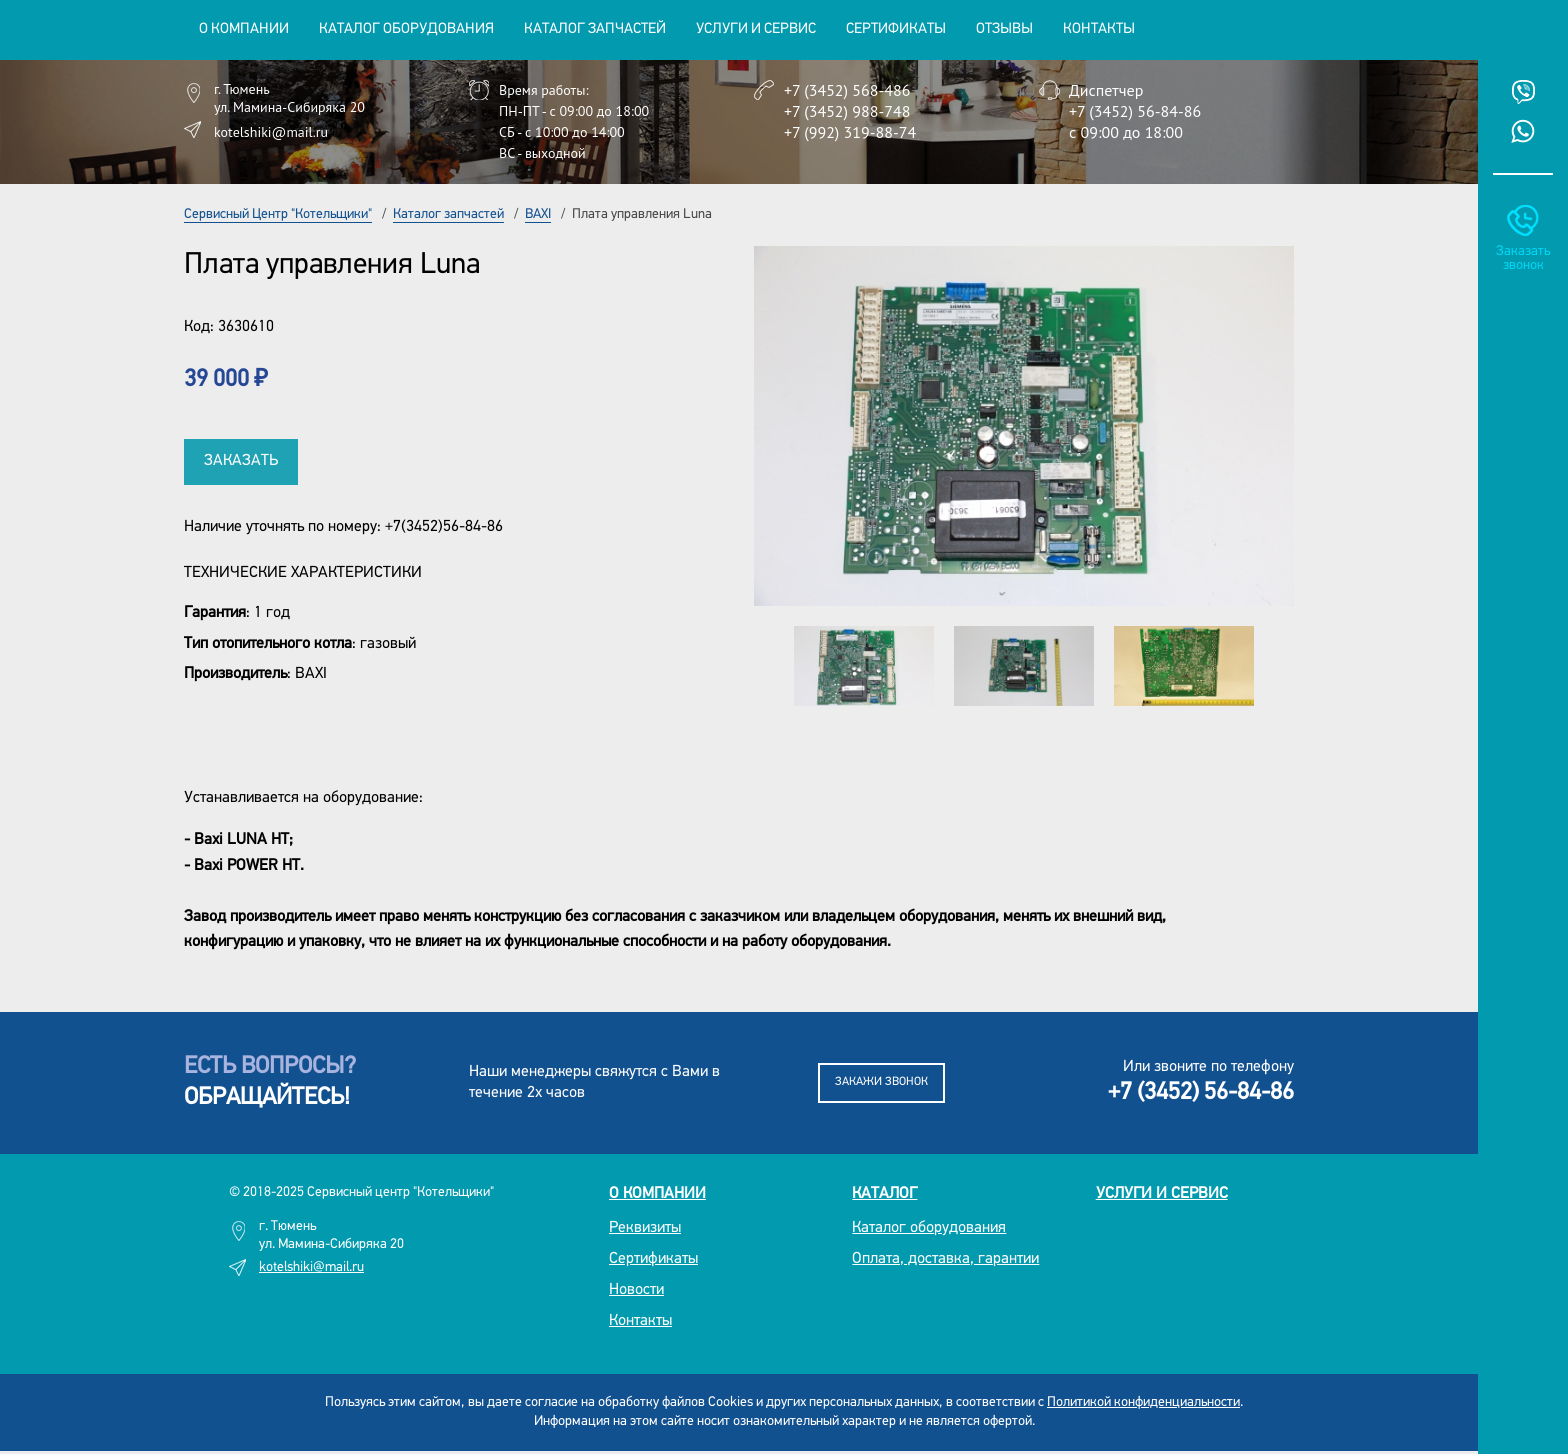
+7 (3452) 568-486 (847, 90)
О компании (657, 1194)
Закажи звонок (881, 1082)
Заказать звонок (1523, 258)
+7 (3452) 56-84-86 (1135, 111)
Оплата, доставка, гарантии (945, 1259)
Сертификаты (896, 29)
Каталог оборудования (929, 1228)
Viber (1523, 92)
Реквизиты (645, 1228)
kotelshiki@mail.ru (271, 132)
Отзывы (1004, 29)
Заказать (241, 461)
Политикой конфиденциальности (1143, 1402)
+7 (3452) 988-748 (847, 111)
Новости (636, 1290)
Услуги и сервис (1162, 1194)
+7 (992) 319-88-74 (850, 132)
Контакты (1099, 29)
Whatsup (1523, 131)
